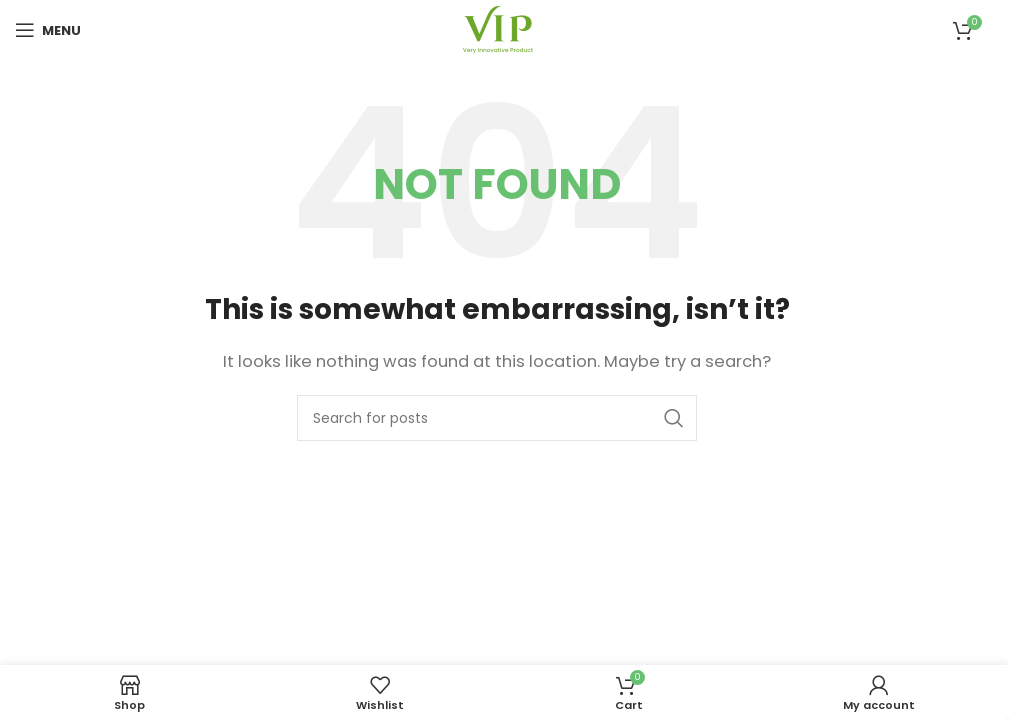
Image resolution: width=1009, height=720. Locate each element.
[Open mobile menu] (48, 30)
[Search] (497, 418)
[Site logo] (497, 28)
